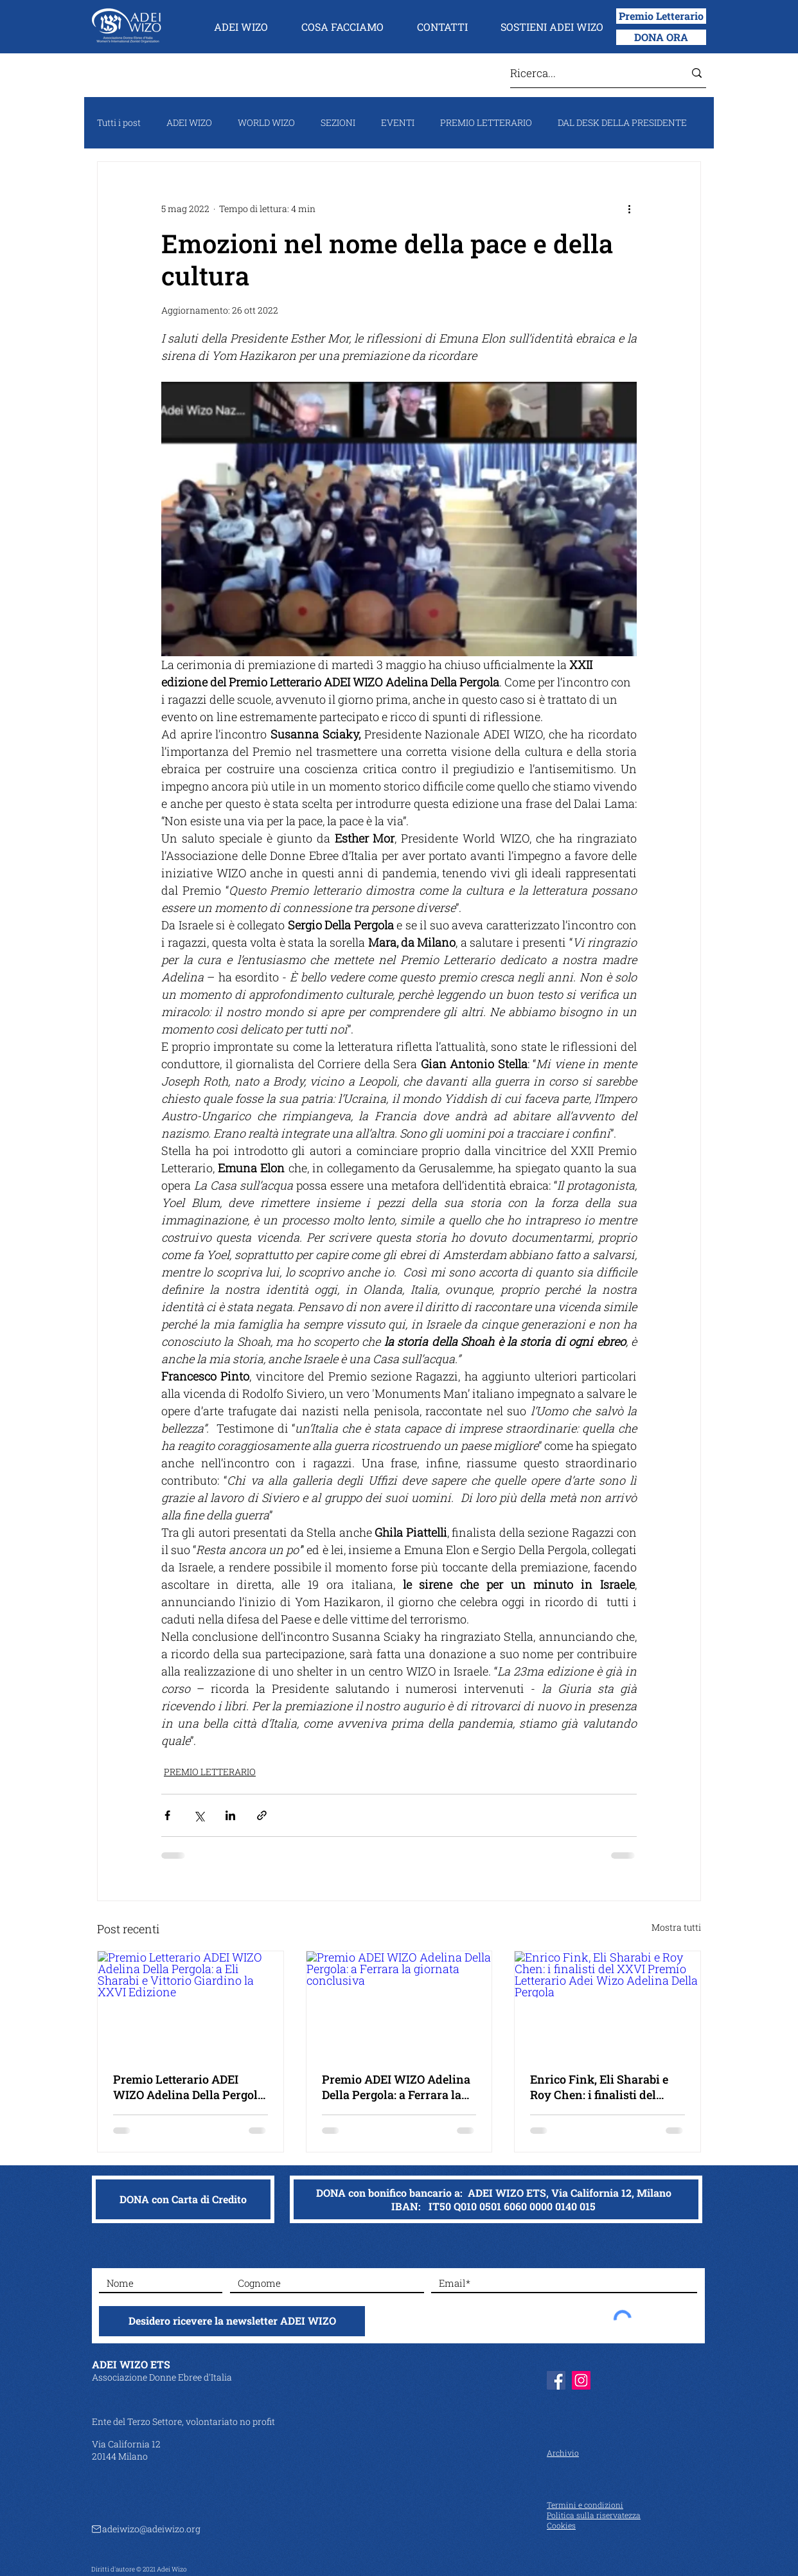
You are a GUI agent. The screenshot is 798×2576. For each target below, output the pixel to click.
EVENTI (397, 122)
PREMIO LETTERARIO (486, 122)
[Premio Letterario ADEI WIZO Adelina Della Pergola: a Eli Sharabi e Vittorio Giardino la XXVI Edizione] (190, 2003)
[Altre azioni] (629, 208)
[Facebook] (556, 2380)
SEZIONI (338, 122)
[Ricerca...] (587, 72)
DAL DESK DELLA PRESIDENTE (622, 122)
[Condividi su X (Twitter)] (199, 1815)
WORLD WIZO (266, 122)
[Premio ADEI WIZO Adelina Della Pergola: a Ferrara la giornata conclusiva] (399, 2003)
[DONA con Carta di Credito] (183, 2199)
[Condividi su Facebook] (167, 1815)
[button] (241, 27)
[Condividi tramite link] (262, 1815)
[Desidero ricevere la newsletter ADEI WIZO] (232, 2321)
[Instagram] (581, 2380)
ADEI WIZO (189, 122)
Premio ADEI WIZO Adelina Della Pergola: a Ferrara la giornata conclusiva (396, 2086)
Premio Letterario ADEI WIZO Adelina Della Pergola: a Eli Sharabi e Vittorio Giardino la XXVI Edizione (190, 2086)
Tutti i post (119, 122)
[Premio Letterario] (661, 16)
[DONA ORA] (661, 37)
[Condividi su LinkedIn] (230, 1815)
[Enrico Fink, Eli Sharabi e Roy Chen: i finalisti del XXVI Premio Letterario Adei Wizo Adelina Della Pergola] (607, 2003)
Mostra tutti (676, 1927)
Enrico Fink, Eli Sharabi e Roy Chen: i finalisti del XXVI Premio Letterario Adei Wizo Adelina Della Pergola (599, 2086)
